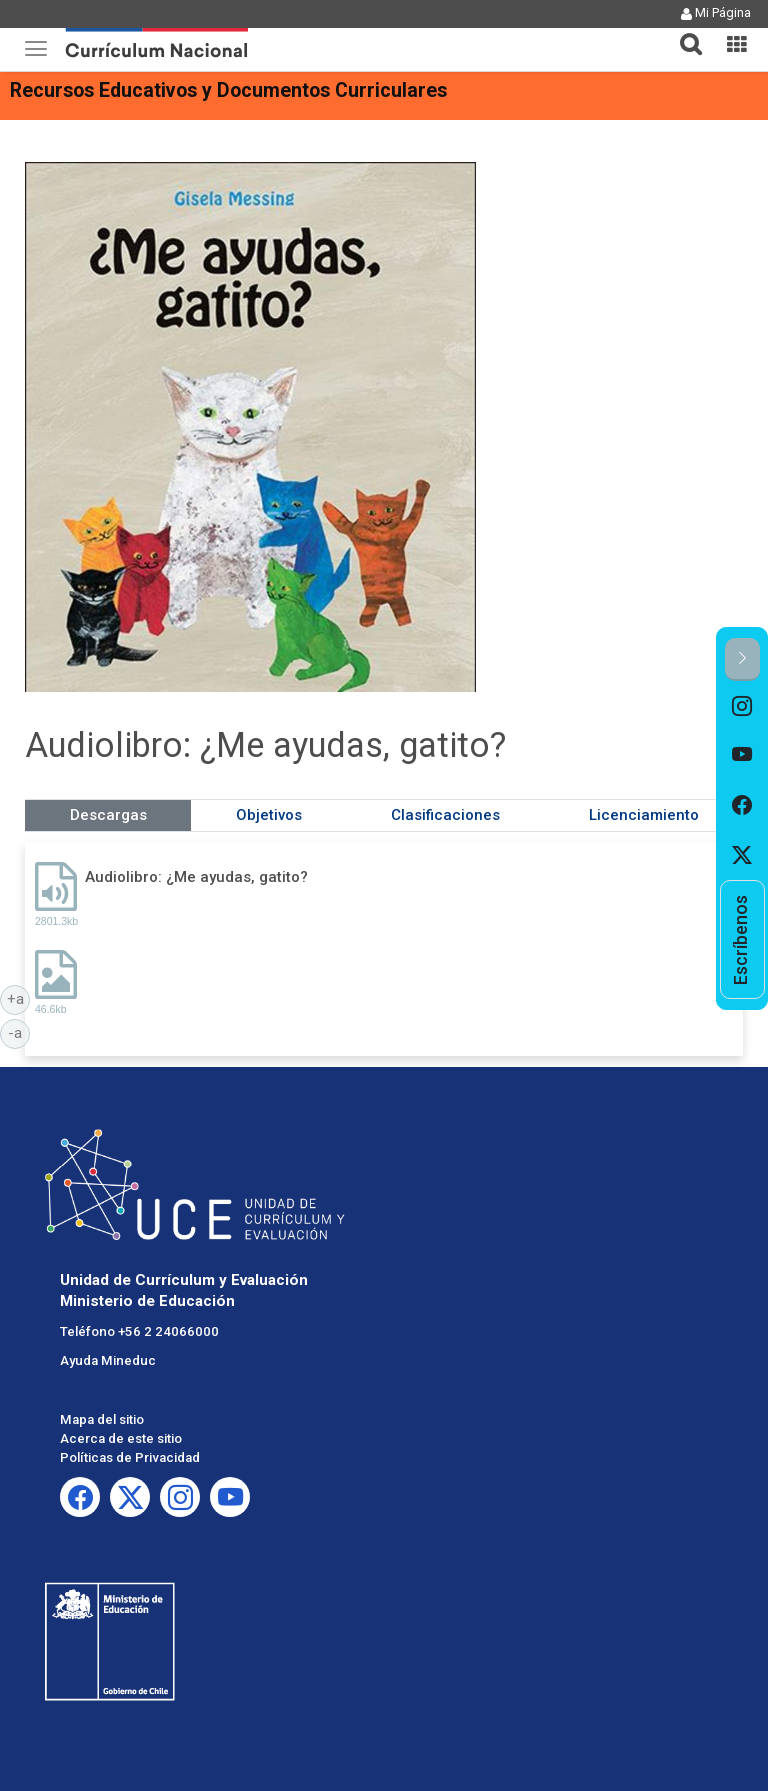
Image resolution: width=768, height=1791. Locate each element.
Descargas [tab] (108, 815)
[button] (683, 32)
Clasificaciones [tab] (445, 815)
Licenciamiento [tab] (644, 815)
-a (19, 1032)
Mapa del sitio (102, 1419)
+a (19, 998)
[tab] (683, 32)
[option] (742, 706)
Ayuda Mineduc (108, 1360)
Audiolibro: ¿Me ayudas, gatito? (196, 877)
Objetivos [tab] (269, 815)
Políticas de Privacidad (130, 1457)
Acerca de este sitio (121, 1438)
